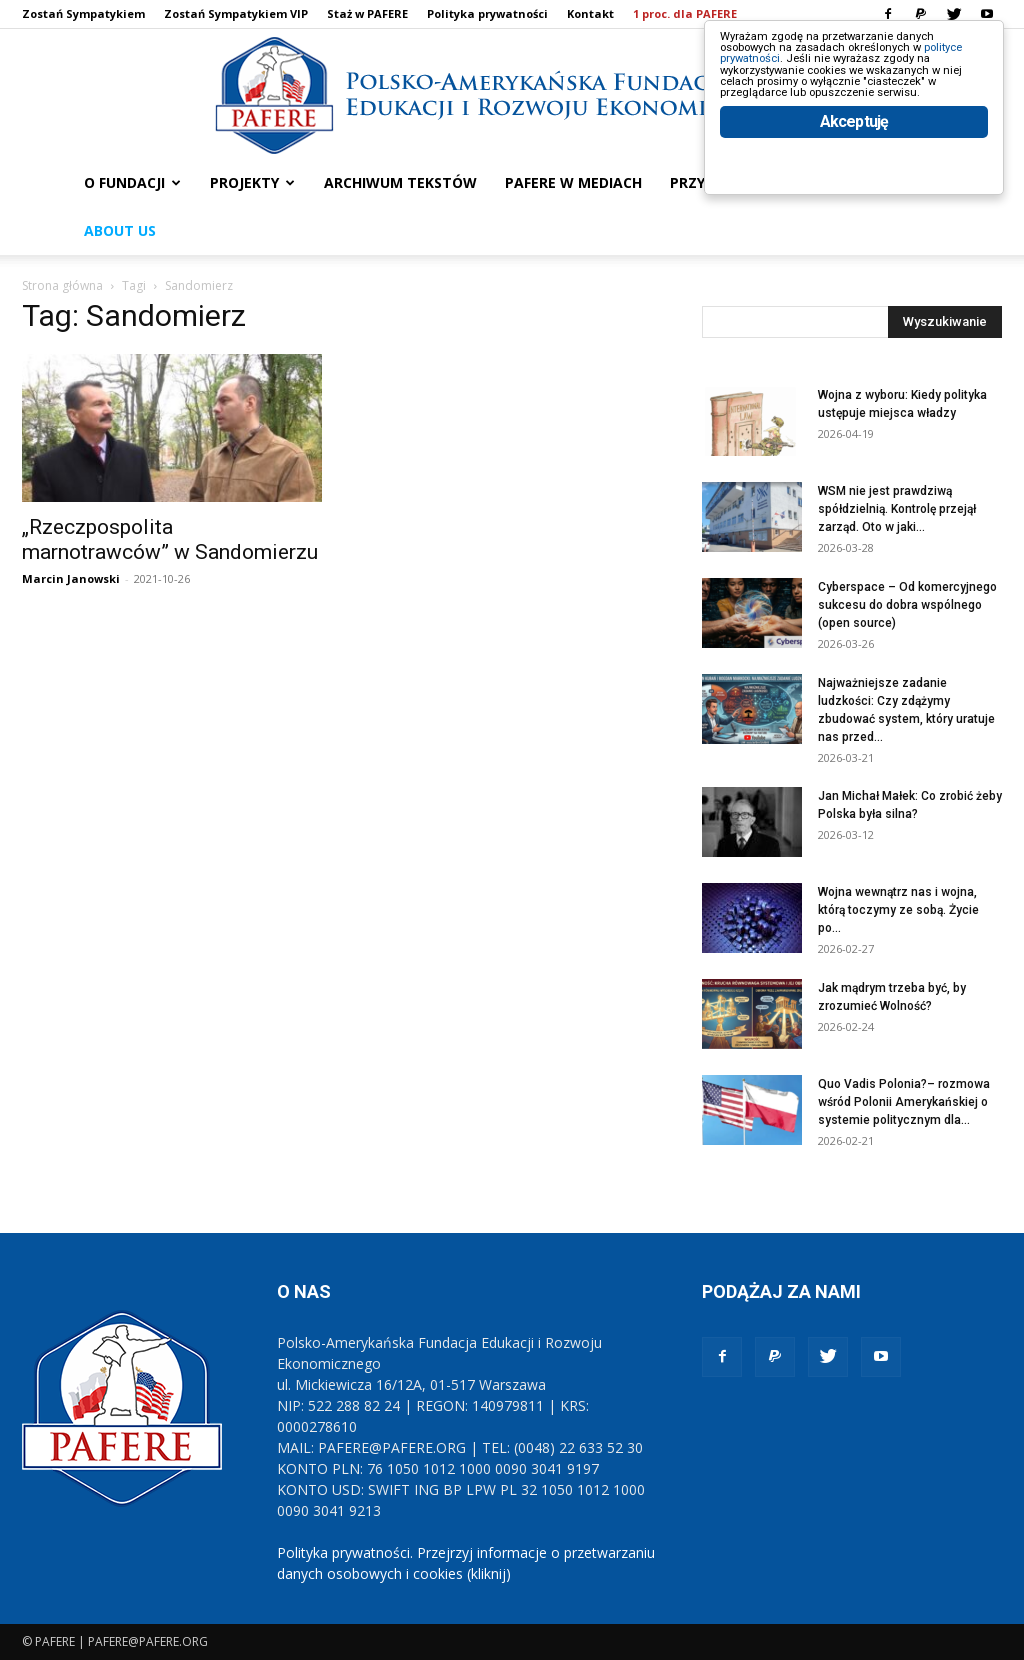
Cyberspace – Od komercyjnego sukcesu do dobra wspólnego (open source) (907, 605)
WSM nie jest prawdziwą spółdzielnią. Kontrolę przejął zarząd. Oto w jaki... (897, 509)
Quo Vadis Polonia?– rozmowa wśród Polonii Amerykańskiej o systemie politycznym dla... (904, 1102)
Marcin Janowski (71, 578)
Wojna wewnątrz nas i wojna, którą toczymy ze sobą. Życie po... (898, 910)
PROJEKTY (252, 182)
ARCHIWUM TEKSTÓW (400, 182)
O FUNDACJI (132, 182)
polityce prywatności (805, 81)
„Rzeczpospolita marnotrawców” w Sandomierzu (170, 539)
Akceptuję (854, 207)
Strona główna (62, 285)
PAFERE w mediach (573, 182)
